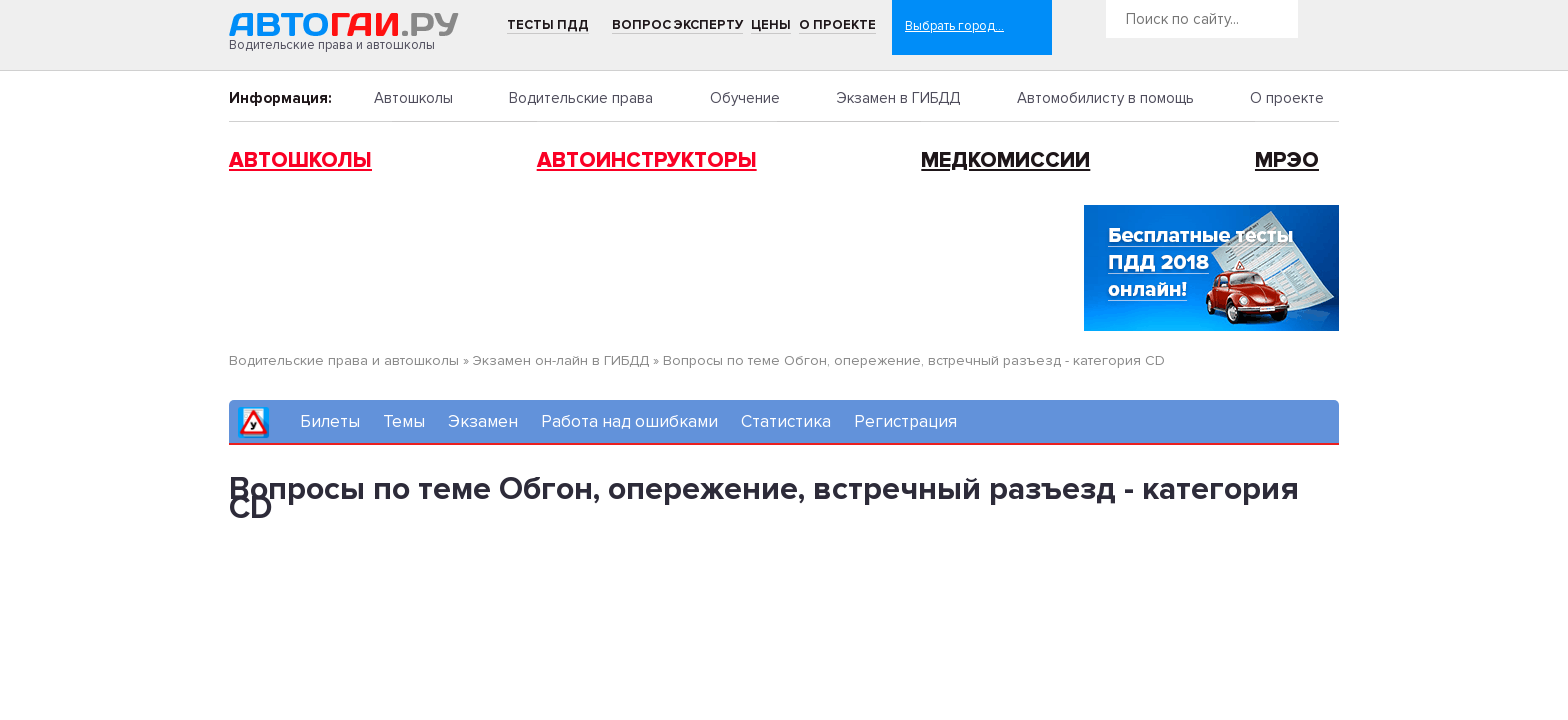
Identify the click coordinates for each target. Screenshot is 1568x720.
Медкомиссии (1005, 160)
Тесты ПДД (548, 25)
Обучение (745, 98)
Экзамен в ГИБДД (898, 98)
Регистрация (905, 421)
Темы (404, 421)
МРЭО (1287, 160)
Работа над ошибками (629, 421)
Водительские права (581, 98)
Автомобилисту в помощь (1105, 98)
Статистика (786, 421)
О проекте (837, 25)
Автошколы (413, 98)
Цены (771, 25)
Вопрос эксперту (677, 25)
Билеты (330, 421)
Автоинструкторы (647, 160)
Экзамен (483, 421)
